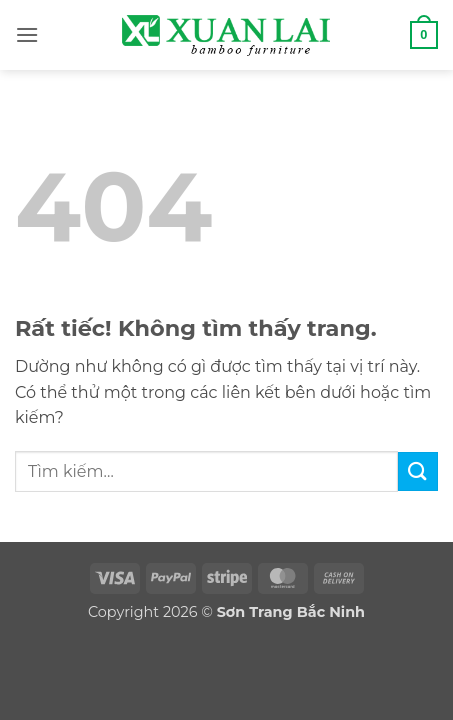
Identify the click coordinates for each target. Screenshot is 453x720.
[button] (27, 34)
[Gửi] (418, 471)
